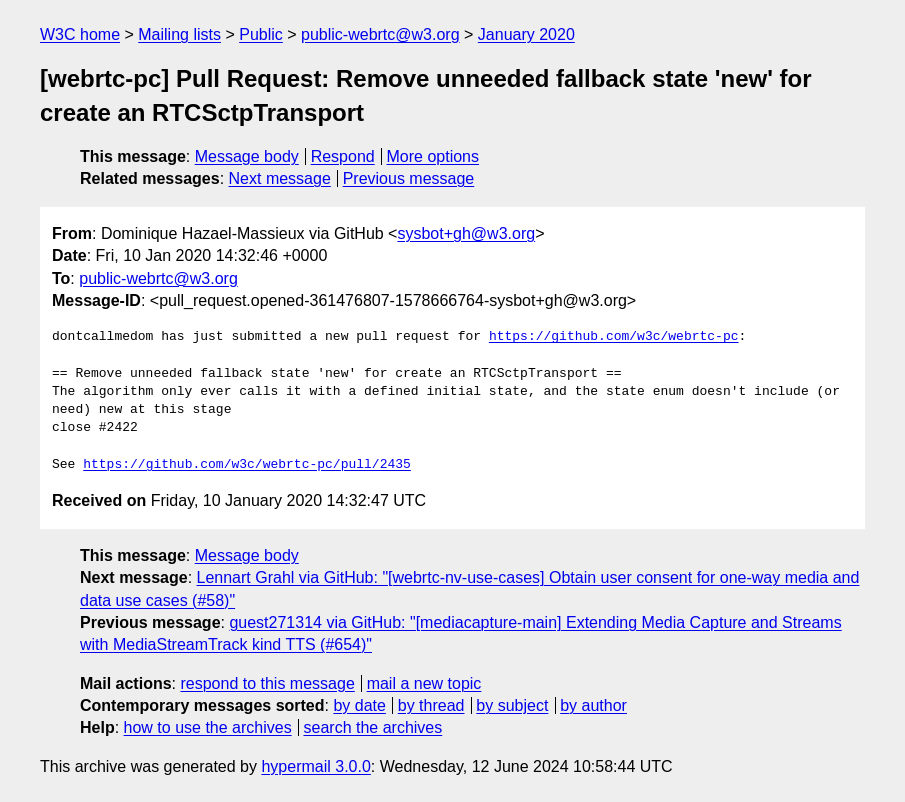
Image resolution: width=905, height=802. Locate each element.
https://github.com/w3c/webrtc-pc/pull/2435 (247, 465)
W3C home (80, 34)
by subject (512, 705)
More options (433, 156)
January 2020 (526, 34)
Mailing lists (179, 34)
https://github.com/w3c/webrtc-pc (614, 337)
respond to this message (267, 683)
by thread (431, 705)
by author (593, 705)
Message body (247, 156)
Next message (280, 178)
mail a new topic (424, 683)
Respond (343, 156)
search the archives (373, 727)
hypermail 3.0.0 (315, 766)
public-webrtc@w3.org (380, 34)
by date (359, 705)
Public (261, 34)
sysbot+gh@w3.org (466, 233)
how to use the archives (208, 727)
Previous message (409, 178)
